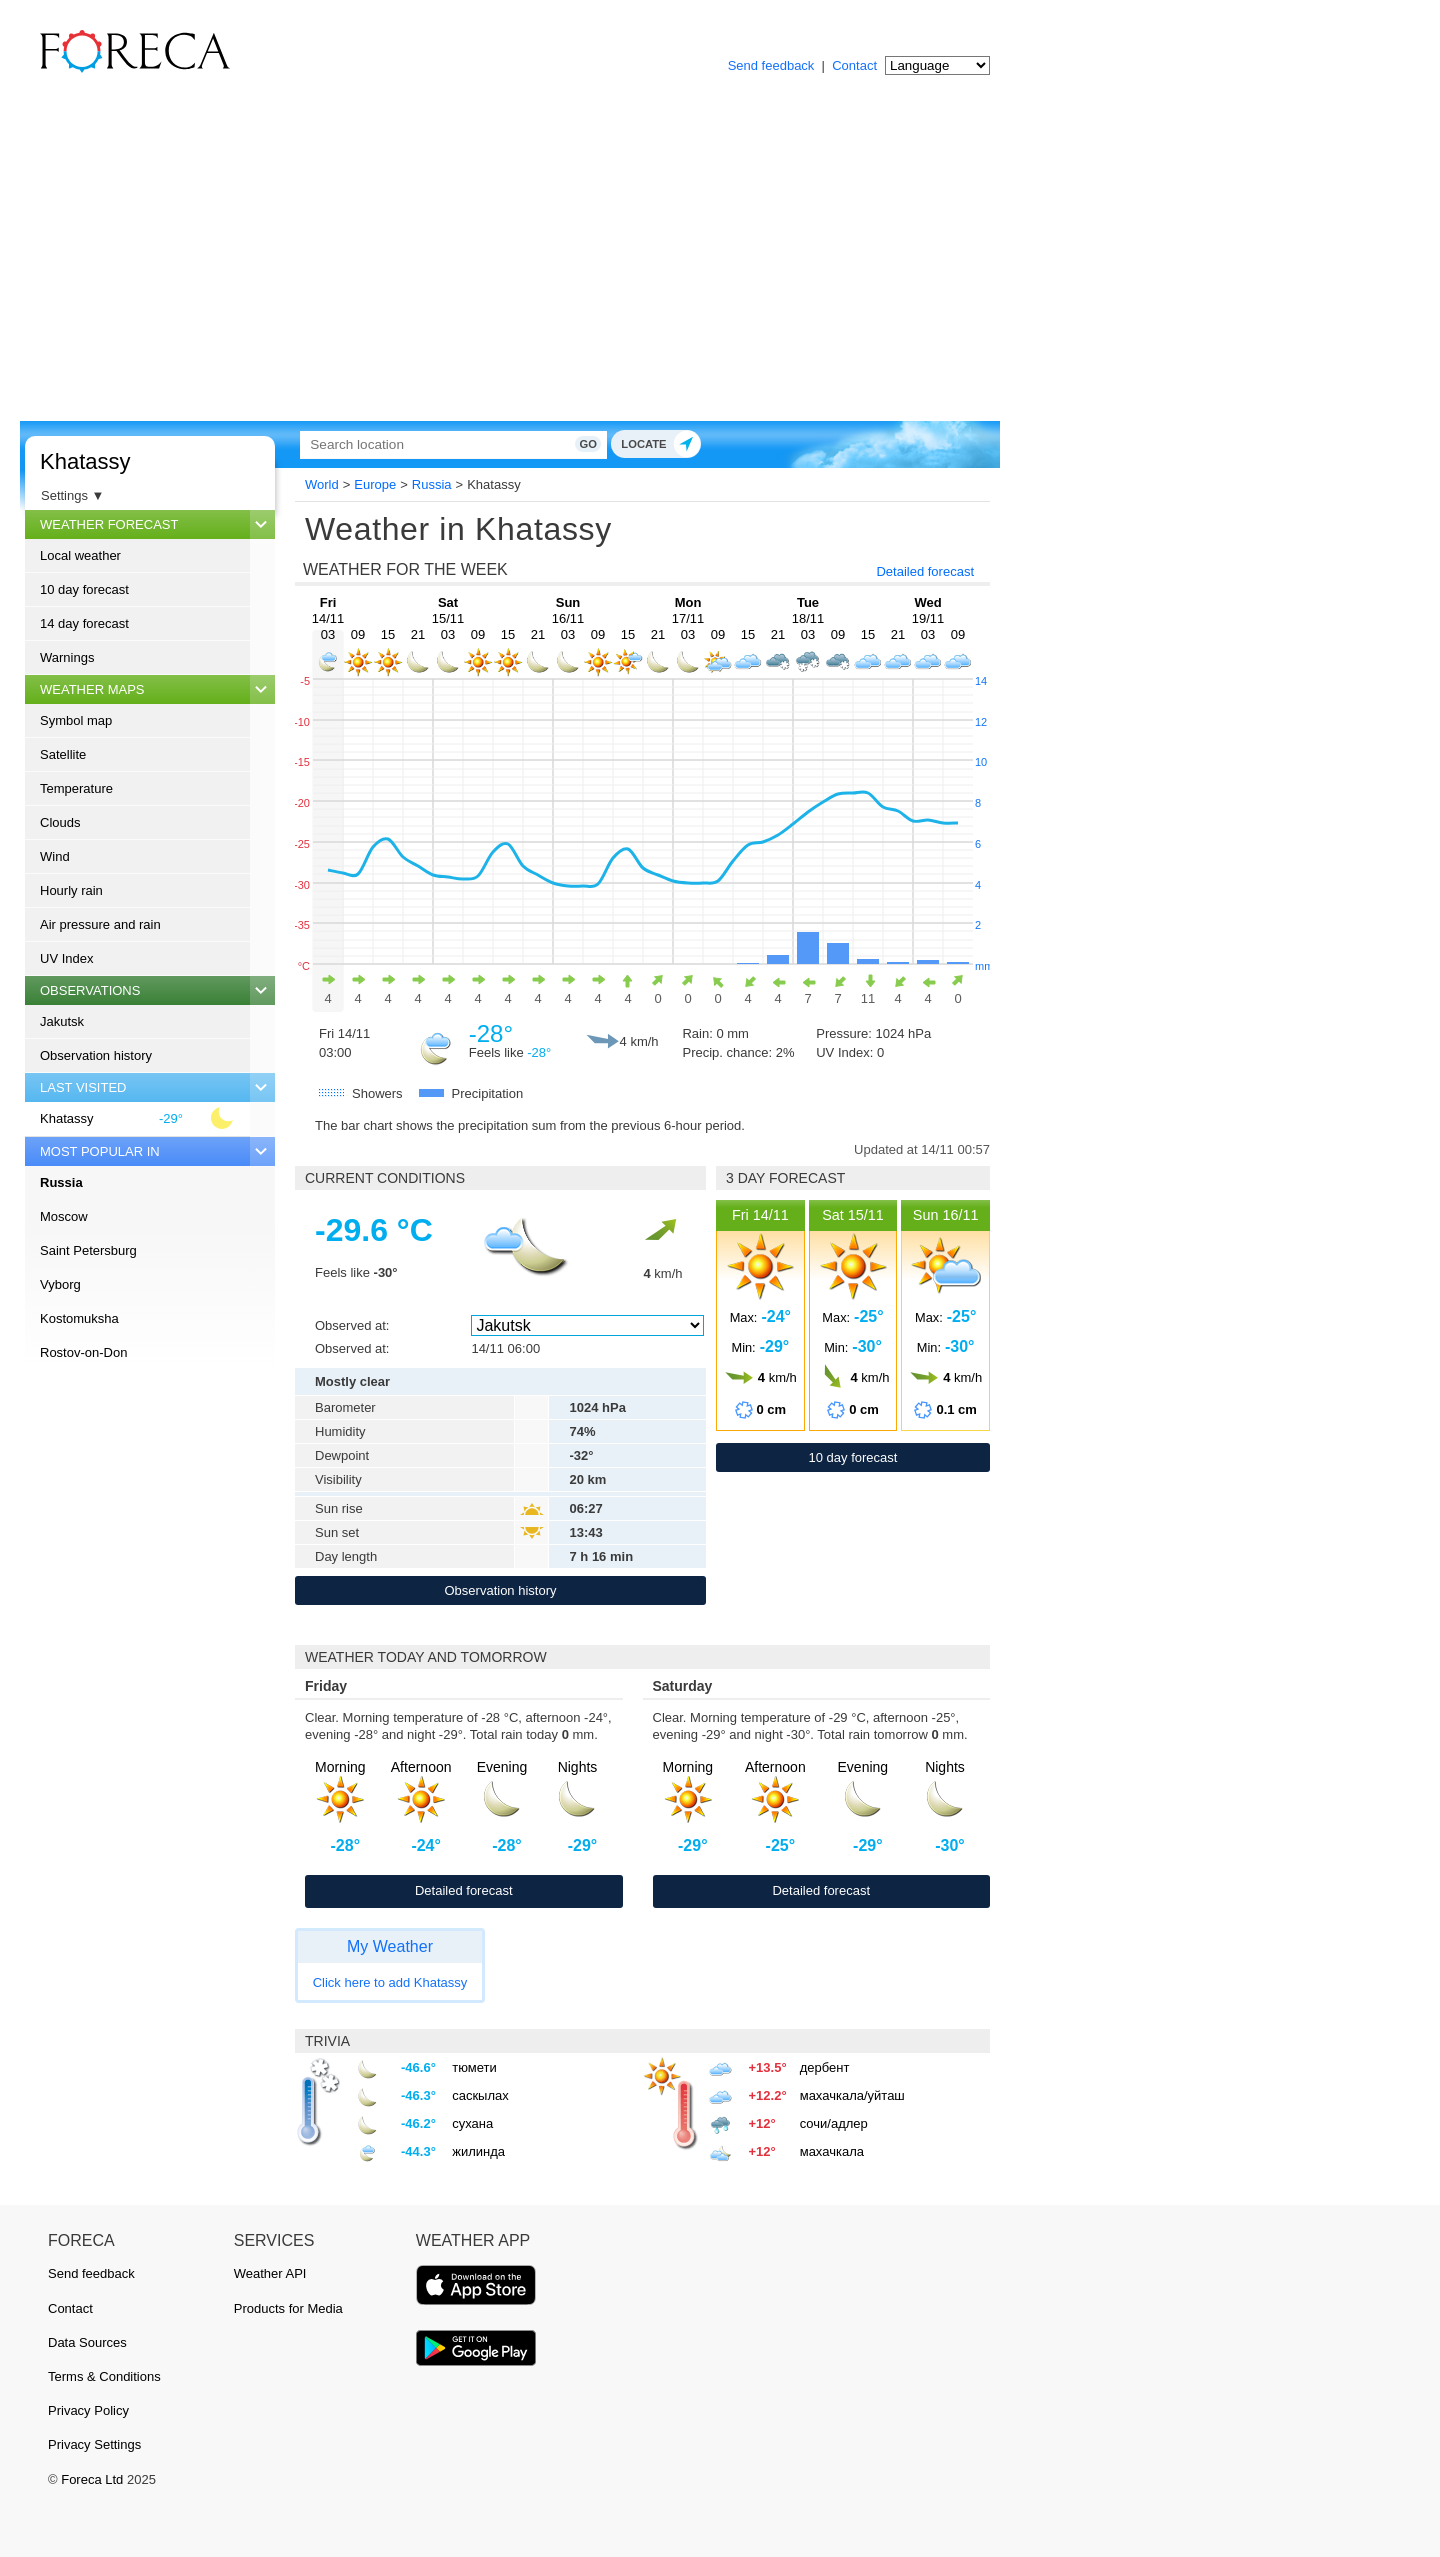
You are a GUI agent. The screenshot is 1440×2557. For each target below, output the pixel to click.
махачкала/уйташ (852, 2095)
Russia (61, 1182)
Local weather (80, 555)
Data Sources (87, 2342)
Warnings (67, 657)
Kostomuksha (79, 1318)
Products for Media (288, 2308)
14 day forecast (84, 623)
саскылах (480, 2095)
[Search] (525, 444)
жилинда (478, 2151)
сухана (472, 2123)
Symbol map (76, 720)
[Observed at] (587, 1325)
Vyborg (60, 1284)
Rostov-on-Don (83, 1352)
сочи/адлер (834, 2123)
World (322, 484)
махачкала (832, 2151)
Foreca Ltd (92, 2479)
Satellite (63, 754)
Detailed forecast (925, 571)
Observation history (96, 1055)
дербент (825, 2067)
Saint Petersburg (88, 1250)
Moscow (64, 1216)
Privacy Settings (94, 2444)
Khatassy (85, 461)
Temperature (76, 788)
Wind (55, 856)
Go (737, 444)
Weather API (270, 2273)
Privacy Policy (88, 2410)
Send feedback (771, 65)
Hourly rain (71, 890)
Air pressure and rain (100, 924)
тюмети (474, 2067)
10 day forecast (84, 589)
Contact (854, 65)
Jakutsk (62, 1021)
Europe (375, 484)
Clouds (60, 822)
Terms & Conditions (104, 2376)
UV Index (66, 958)
